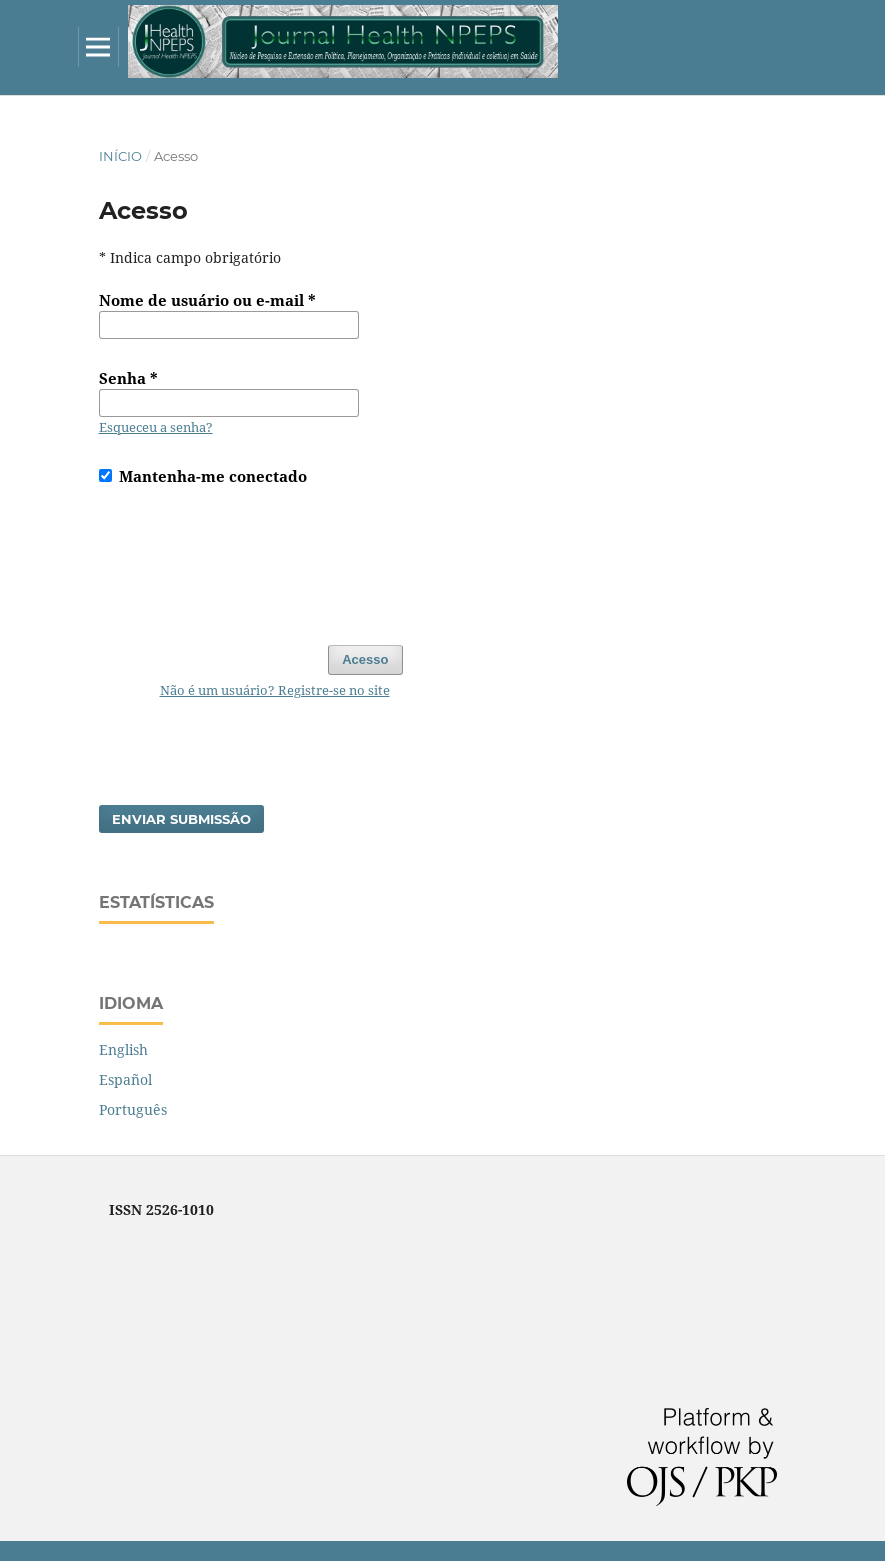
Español (125, 1079)
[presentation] (251, 556)
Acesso (365, 659)
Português (133, 1109)
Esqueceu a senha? (156, 427)
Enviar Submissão (181, 819)
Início (120, 156)
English (123, 1049)
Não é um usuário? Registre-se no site (275, 690)
